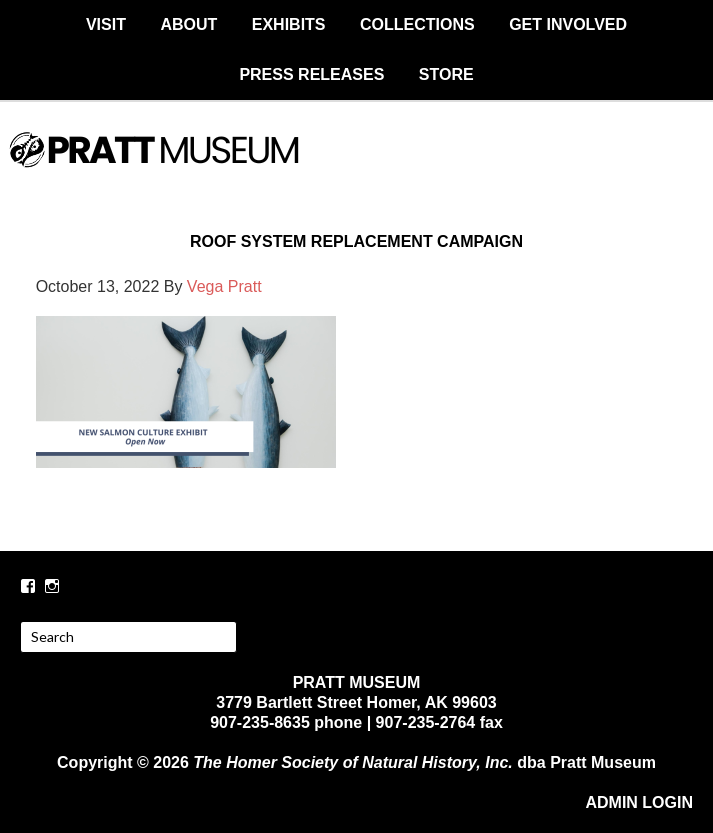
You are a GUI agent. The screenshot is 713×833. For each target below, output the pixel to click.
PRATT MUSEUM (357, 167)
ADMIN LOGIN (639, 802)
